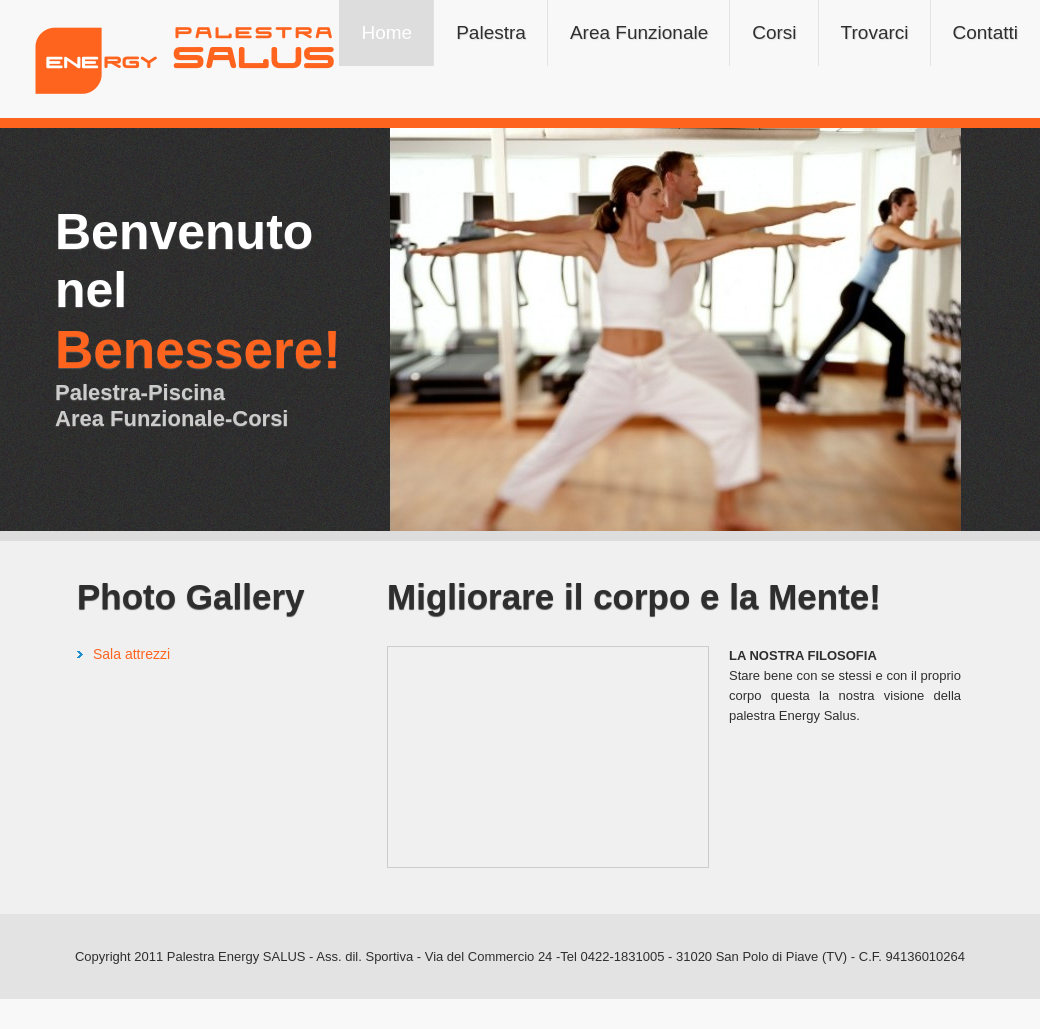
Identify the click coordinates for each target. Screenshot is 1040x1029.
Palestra (491, 32)
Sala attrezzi (131, 654)
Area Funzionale (639, 32)
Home (386, 32)
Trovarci (875, 32)
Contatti (985, 32)
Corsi (774, 32)
